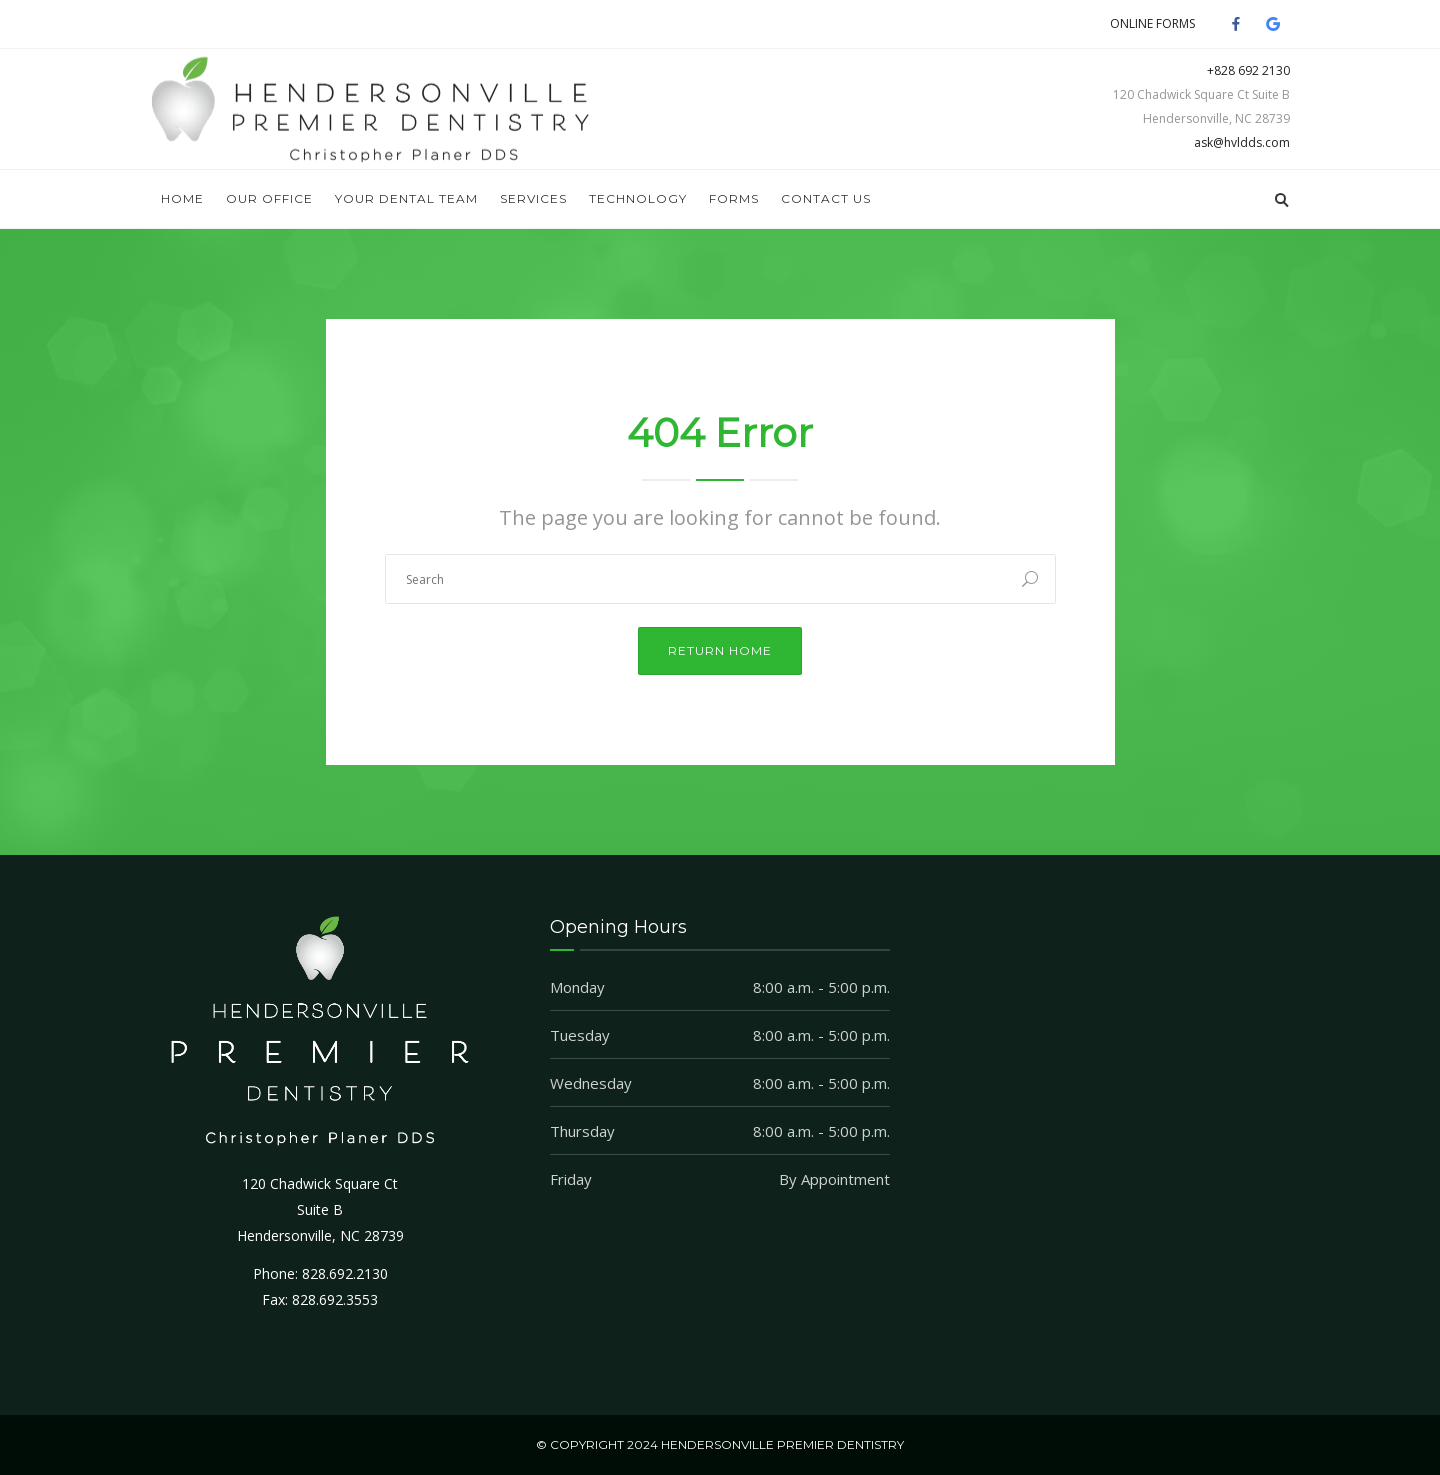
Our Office (269, 198)
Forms (734, 198)
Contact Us (826, 198)
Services (533, 198)
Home (182, 198)
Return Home (720, 650)
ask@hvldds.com (1242, 142)
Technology (638, 198)
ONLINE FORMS (1152, 23)
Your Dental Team (406, 198)
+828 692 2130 (1248, 70)
